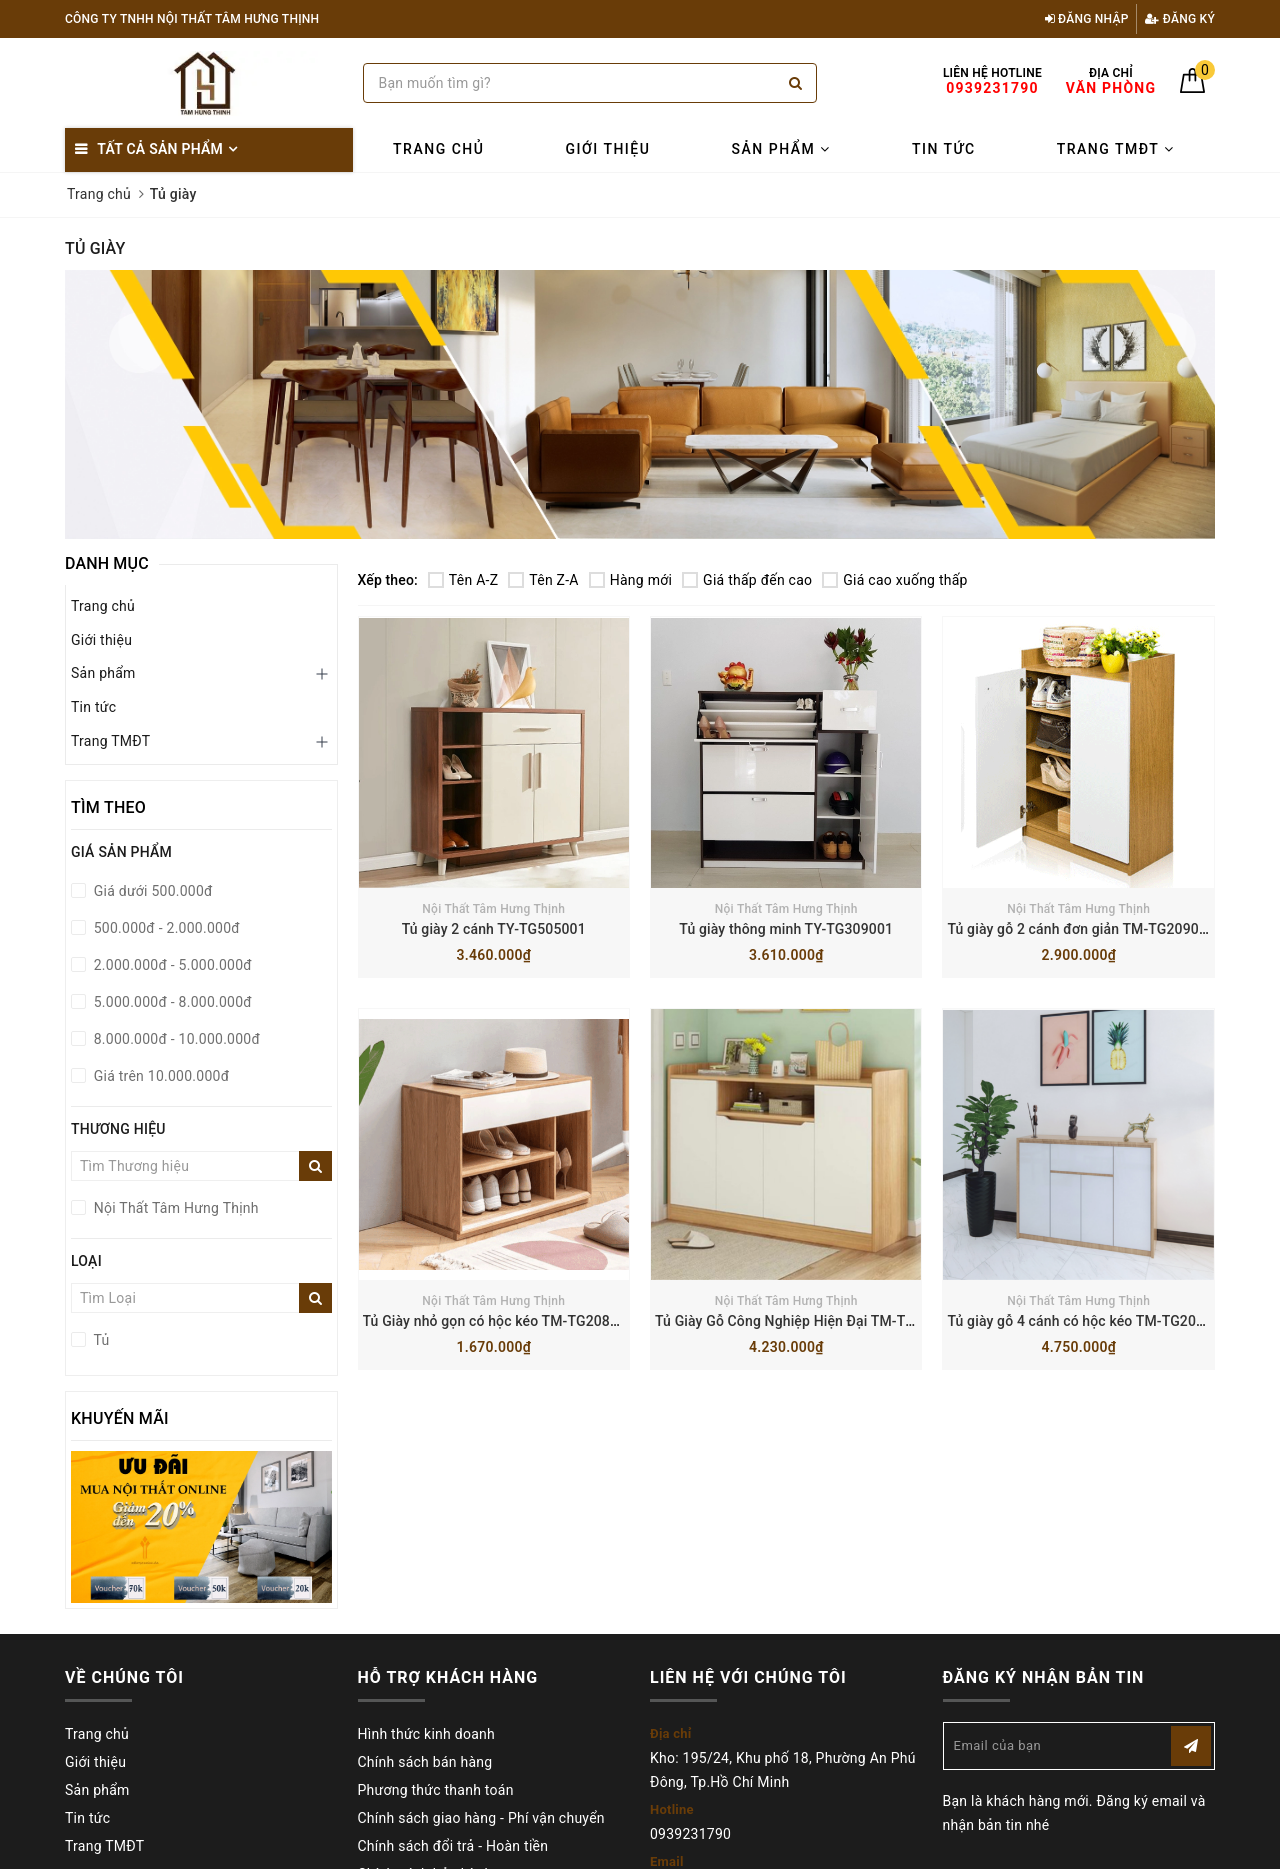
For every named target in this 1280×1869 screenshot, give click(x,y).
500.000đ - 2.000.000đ (165, 928)
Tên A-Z (463, 580)
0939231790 (690, 1834)
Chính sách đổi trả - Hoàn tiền (453, 1846)
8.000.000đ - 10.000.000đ (175, 1039)
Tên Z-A (543, 580)
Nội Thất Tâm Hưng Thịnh (493, 909)
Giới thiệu (608, 149)
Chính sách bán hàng (425, 1762)
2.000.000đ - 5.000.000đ (171, 965)
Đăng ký (1180, 19)
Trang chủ (438, 149)
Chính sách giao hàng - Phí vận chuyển (481, 1818)
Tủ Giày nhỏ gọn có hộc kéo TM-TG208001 (499, 1321)
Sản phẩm (781, 149)
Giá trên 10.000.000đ (159, 1076)
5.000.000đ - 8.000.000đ (171, 1002)
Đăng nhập (1087, 19)
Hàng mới (630, 580)
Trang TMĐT (1116, 149)
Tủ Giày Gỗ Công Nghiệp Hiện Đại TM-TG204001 (809, 1321)
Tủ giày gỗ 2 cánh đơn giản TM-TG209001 (1081, 929)
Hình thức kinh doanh (426, 1734)
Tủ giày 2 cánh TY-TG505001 (494, 929)
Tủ (99, 1340)
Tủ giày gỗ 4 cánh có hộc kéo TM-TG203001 (1087, 1321)
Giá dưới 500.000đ (151, 891)
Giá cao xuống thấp (894, 580)
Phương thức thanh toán (436, 1790)
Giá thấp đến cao (747, 580)
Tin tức (944, 149)
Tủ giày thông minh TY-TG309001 (786, 929)
